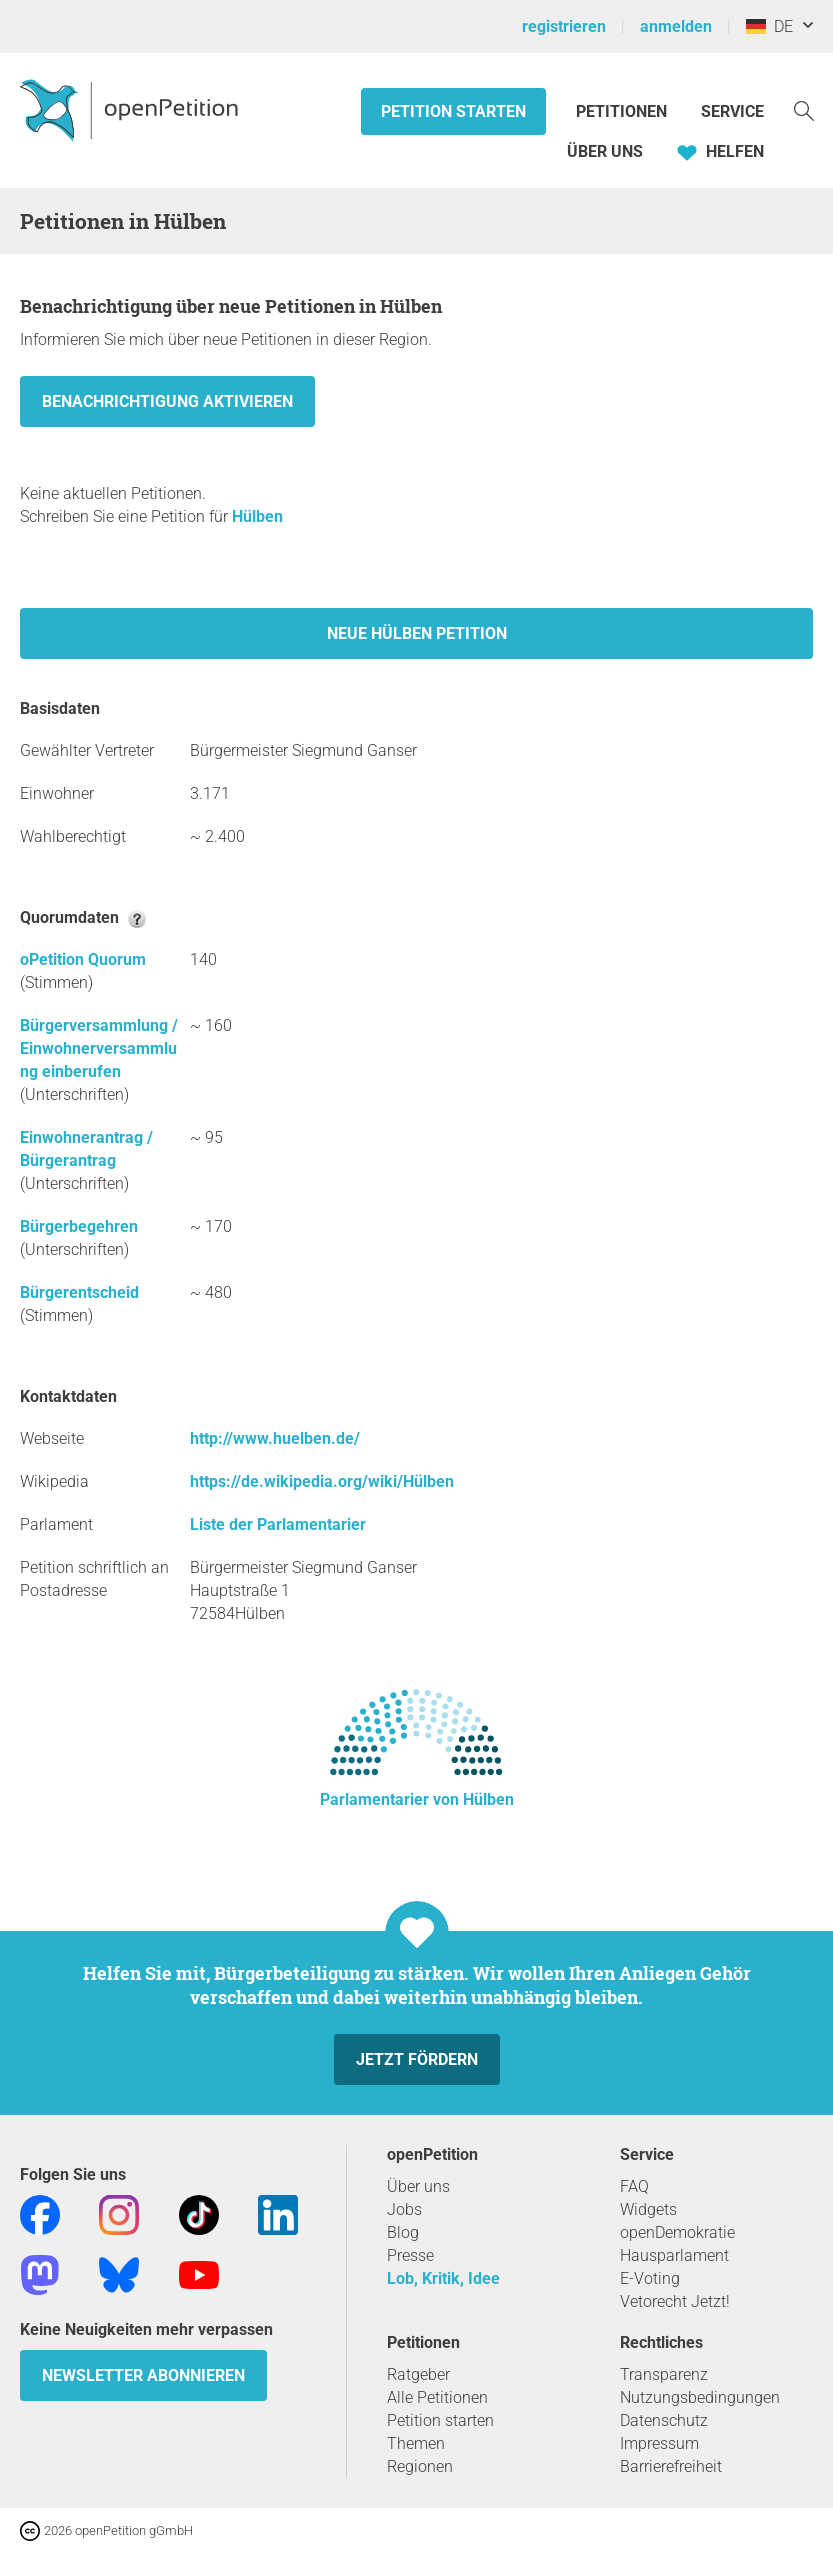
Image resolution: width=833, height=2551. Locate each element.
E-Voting (650, 2278)
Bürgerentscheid (79, 1292)
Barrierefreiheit (671, 2466)
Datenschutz (664, 2420)
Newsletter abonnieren (143, 2375)
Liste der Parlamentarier (278, 1524)
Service (732, 111)
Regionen (420, 2466)
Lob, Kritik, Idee (443, 2278)
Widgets (648, 2209)
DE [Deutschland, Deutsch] (769, 26)
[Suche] (804, 109)
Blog (403, 2232)
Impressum (659, 2443)
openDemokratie (677, 2232)
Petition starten (453, 111)
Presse (410, 2255)
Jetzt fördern (417, 2059)
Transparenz (664, 2374)
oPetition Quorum (83, 959)
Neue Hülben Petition (417, 633)
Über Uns (605, 151)
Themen (416, 2443)
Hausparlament (674, 2255)
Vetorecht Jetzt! (675, 2301)
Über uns (418, 2186)
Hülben (257, 516)
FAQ (634, 2186)
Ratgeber (418, 2374)
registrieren (564, 26)
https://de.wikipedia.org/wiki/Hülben (322, 1481)
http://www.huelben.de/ (275, 1438)
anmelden (676, 26)
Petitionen (623, 111)
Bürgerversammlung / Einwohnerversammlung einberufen (99, 1048)
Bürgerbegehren (79, 1226)
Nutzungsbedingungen (700, 2397)
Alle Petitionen (437, 2397)
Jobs (404, 2209)
